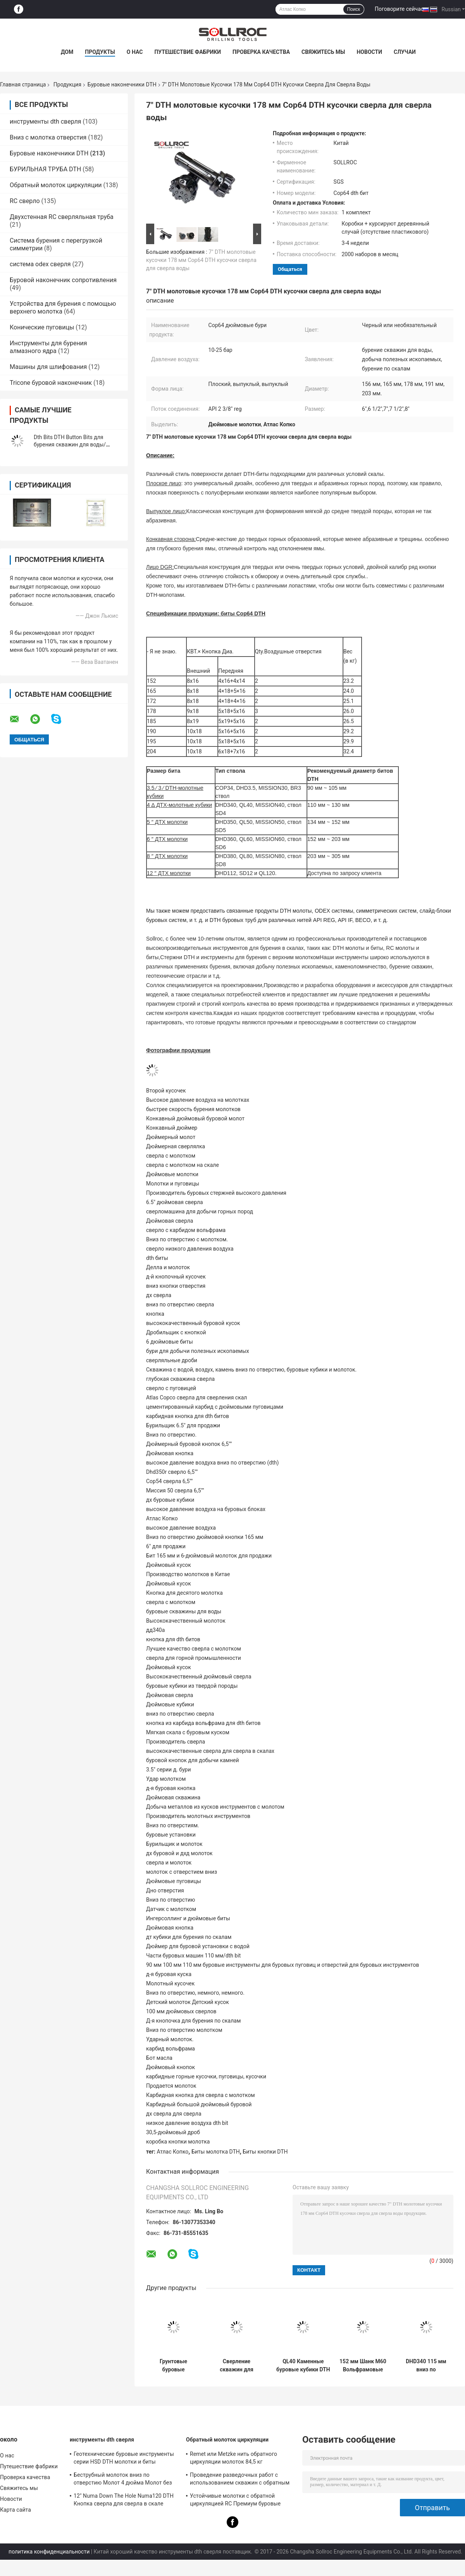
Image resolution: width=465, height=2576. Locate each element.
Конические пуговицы (42, 327)
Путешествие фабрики (187, 52)
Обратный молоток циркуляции (56, 185)
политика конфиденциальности (49, 2551)
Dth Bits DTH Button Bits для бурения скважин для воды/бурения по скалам (70, 444)
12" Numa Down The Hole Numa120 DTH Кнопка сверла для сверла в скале (124, 2500)
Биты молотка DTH (215, 2152)
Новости (369, 52)
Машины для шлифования (48, 366)
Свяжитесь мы (323, 52)
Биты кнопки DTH (265, 2152)
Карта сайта (15, 2510)
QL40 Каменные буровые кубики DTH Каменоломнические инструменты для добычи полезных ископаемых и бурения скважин (303, 2365)
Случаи (405, 52)
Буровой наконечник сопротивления (63, 280)
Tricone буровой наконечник (51, 382)
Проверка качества (261, 52)
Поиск (353, 9)
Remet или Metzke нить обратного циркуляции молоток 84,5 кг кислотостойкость (233, 2459)
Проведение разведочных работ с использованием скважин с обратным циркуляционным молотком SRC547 (239, 2480)
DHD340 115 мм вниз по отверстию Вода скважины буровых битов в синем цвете (426, 2365)
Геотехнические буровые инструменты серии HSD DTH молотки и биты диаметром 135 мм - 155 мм (124, 2459)
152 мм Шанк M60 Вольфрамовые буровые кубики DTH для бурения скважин (362, 2365)
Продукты (100, 52)
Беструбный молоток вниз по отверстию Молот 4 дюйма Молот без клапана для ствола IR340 (123, 2480)
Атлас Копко (173, 2152)
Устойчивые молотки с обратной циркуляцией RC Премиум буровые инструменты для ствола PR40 (235, 2501)
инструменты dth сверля (45, 121)
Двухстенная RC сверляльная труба (62, 217)
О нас (135, 52)
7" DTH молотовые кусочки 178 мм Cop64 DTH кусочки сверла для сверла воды (201, 260)
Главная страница (23, 84)
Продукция (67, 84)
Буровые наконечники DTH (122, 84)
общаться (290, 269)
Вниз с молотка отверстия (48, 137)
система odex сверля (40, 264)
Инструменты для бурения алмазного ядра (48, 347)
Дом (67, 52)
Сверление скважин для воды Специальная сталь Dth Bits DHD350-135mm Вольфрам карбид (236, 2365)
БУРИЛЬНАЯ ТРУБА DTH (45, 169)
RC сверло (25, 201)
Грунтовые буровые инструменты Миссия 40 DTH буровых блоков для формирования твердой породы (173, 2365)
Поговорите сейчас (399, 9)
